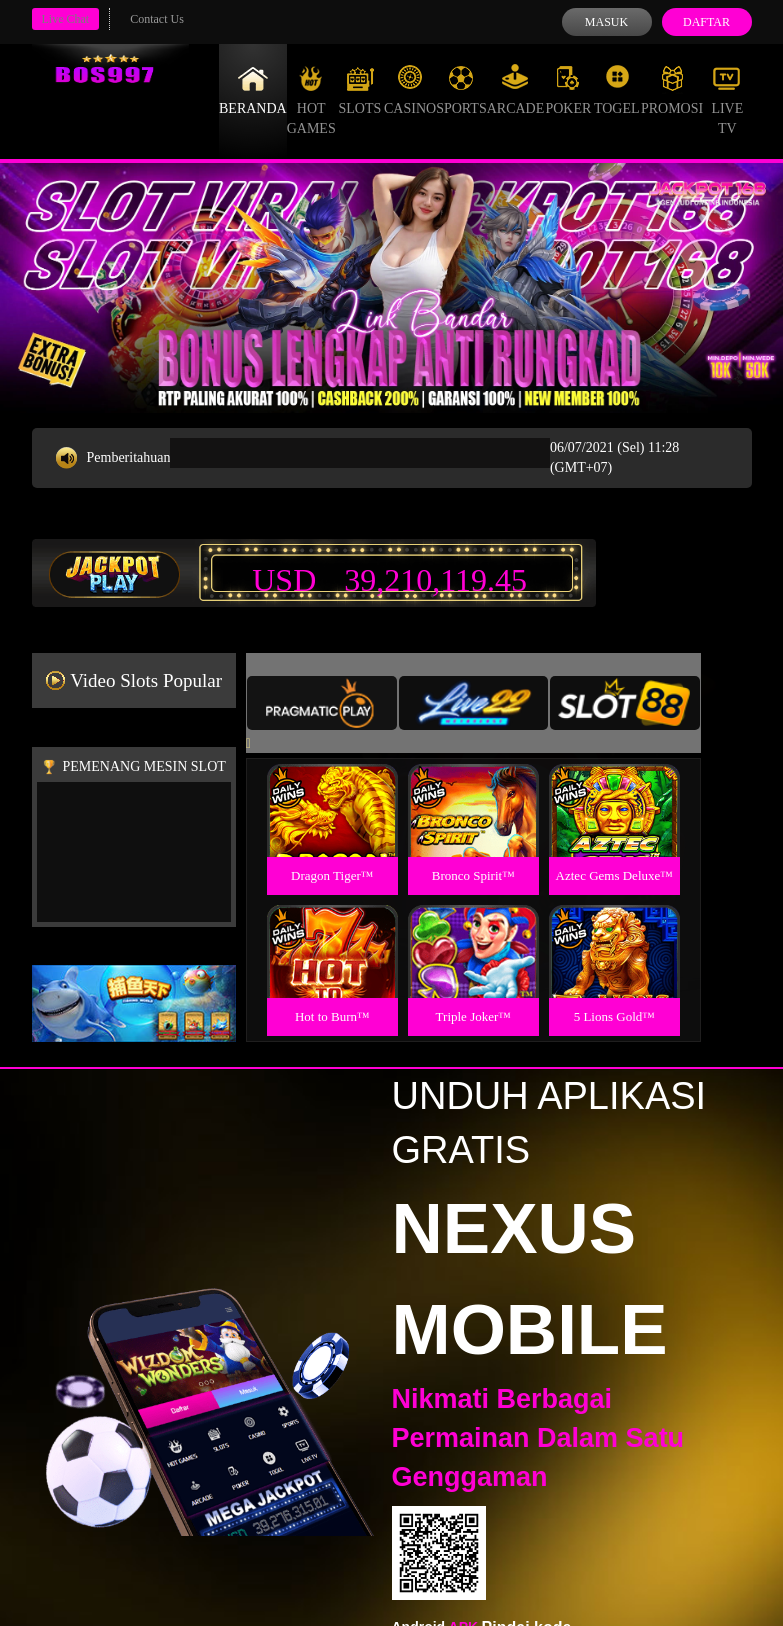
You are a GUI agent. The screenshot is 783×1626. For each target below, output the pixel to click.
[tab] (322, 703)
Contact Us (157, 19)
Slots (359, 90)
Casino (410, 90)
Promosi (672, 90)
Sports (461, 90)
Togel (617, 90)
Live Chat (66, 19)
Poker (568, 90)
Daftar (706, 22)
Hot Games (311, 100)
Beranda (253, 90)
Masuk (606, 22)
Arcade (516, 90)
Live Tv (727, 100)
